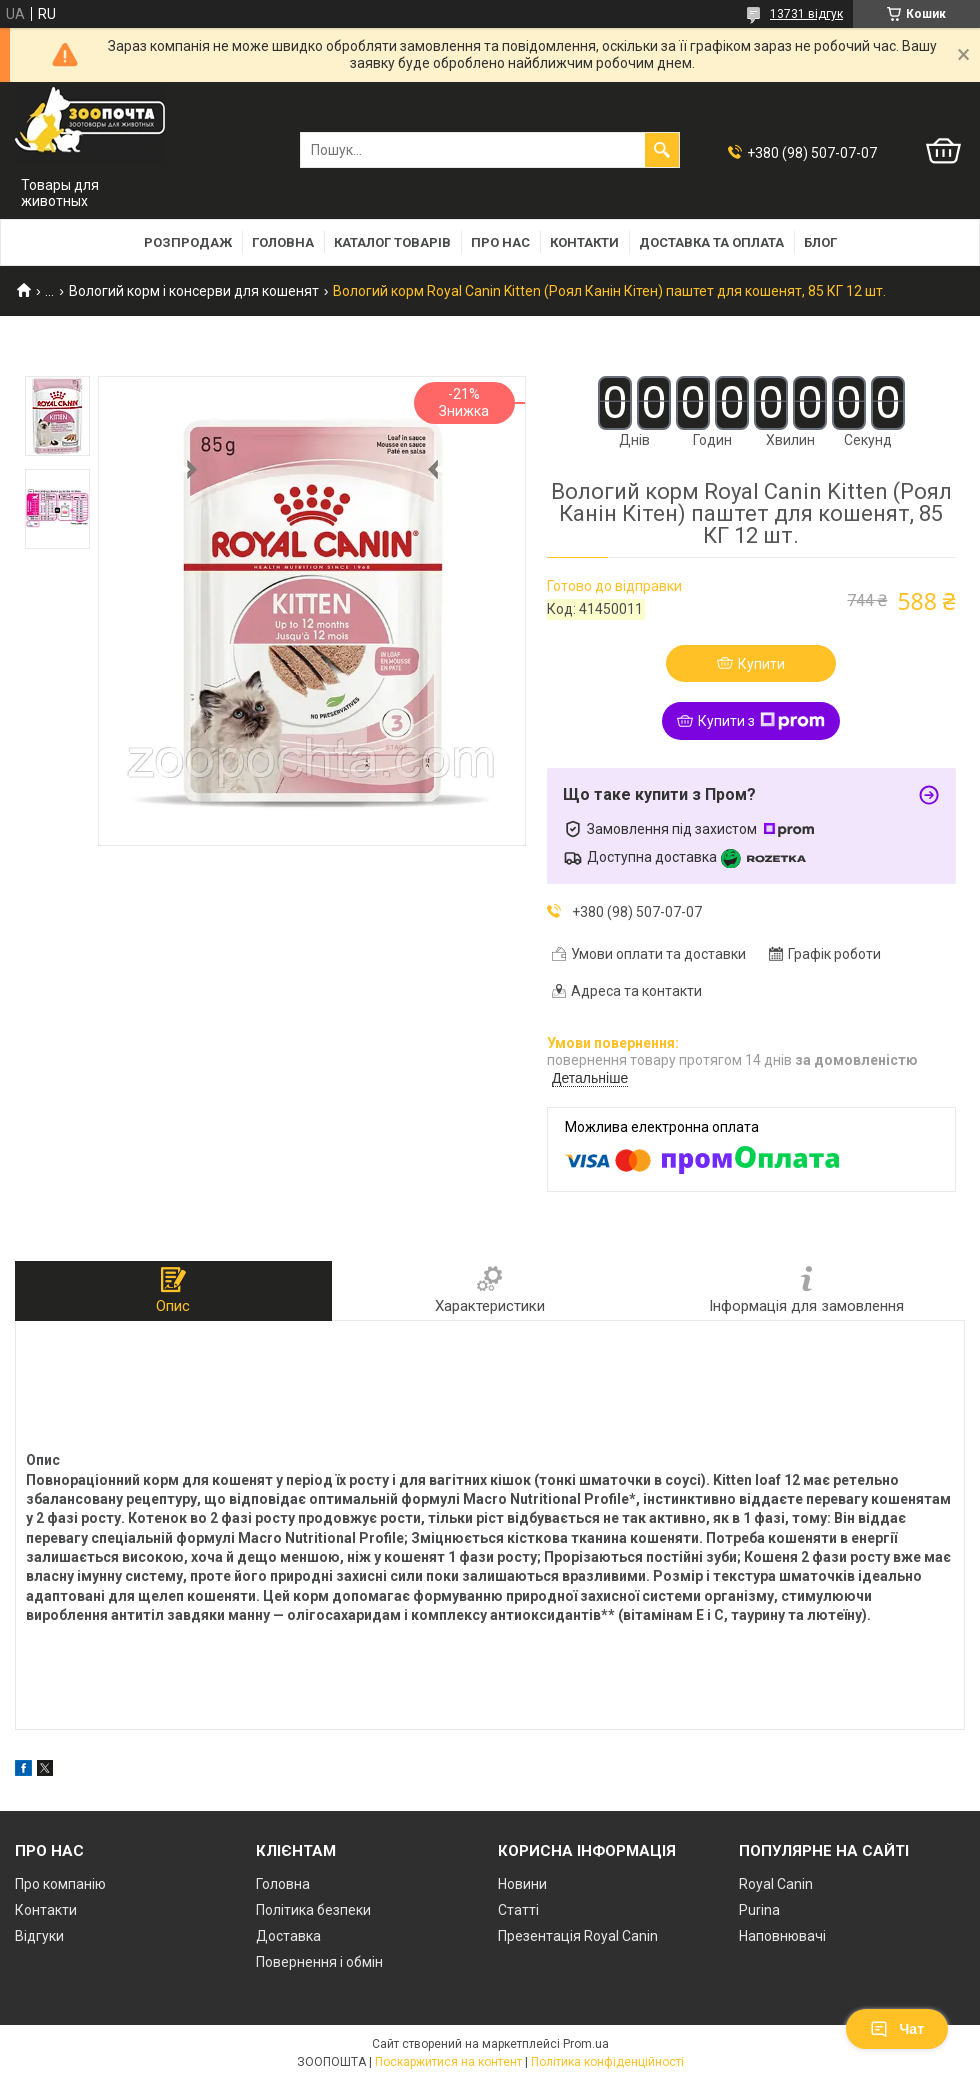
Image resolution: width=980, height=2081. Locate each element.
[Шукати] (662, 150)
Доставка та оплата (711, 242)
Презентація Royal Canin (578, 1936)
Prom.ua (586, 2044)
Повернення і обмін (319, 1962)
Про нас (500, 242)
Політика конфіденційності (607, 2062)
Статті (518, 1910)
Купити (761, 664)
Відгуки (39, 1936)
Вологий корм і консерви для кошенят (194, 291)
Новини (522, 1884)
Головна (283, 242)
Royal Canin (776, 1884)
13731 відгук (806, 14)
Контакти (584, 242)
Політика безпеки (313, 1910)
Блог (820, 242)
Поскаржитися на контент (448, 2062)
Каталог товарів (392, 242)
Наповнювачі (782, 1936)
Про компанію (60, 1884)
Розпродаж (188, 242)
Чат (897, 2029)
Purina (759, 1910)
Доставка (288, 1936)
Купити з (761, 721)
